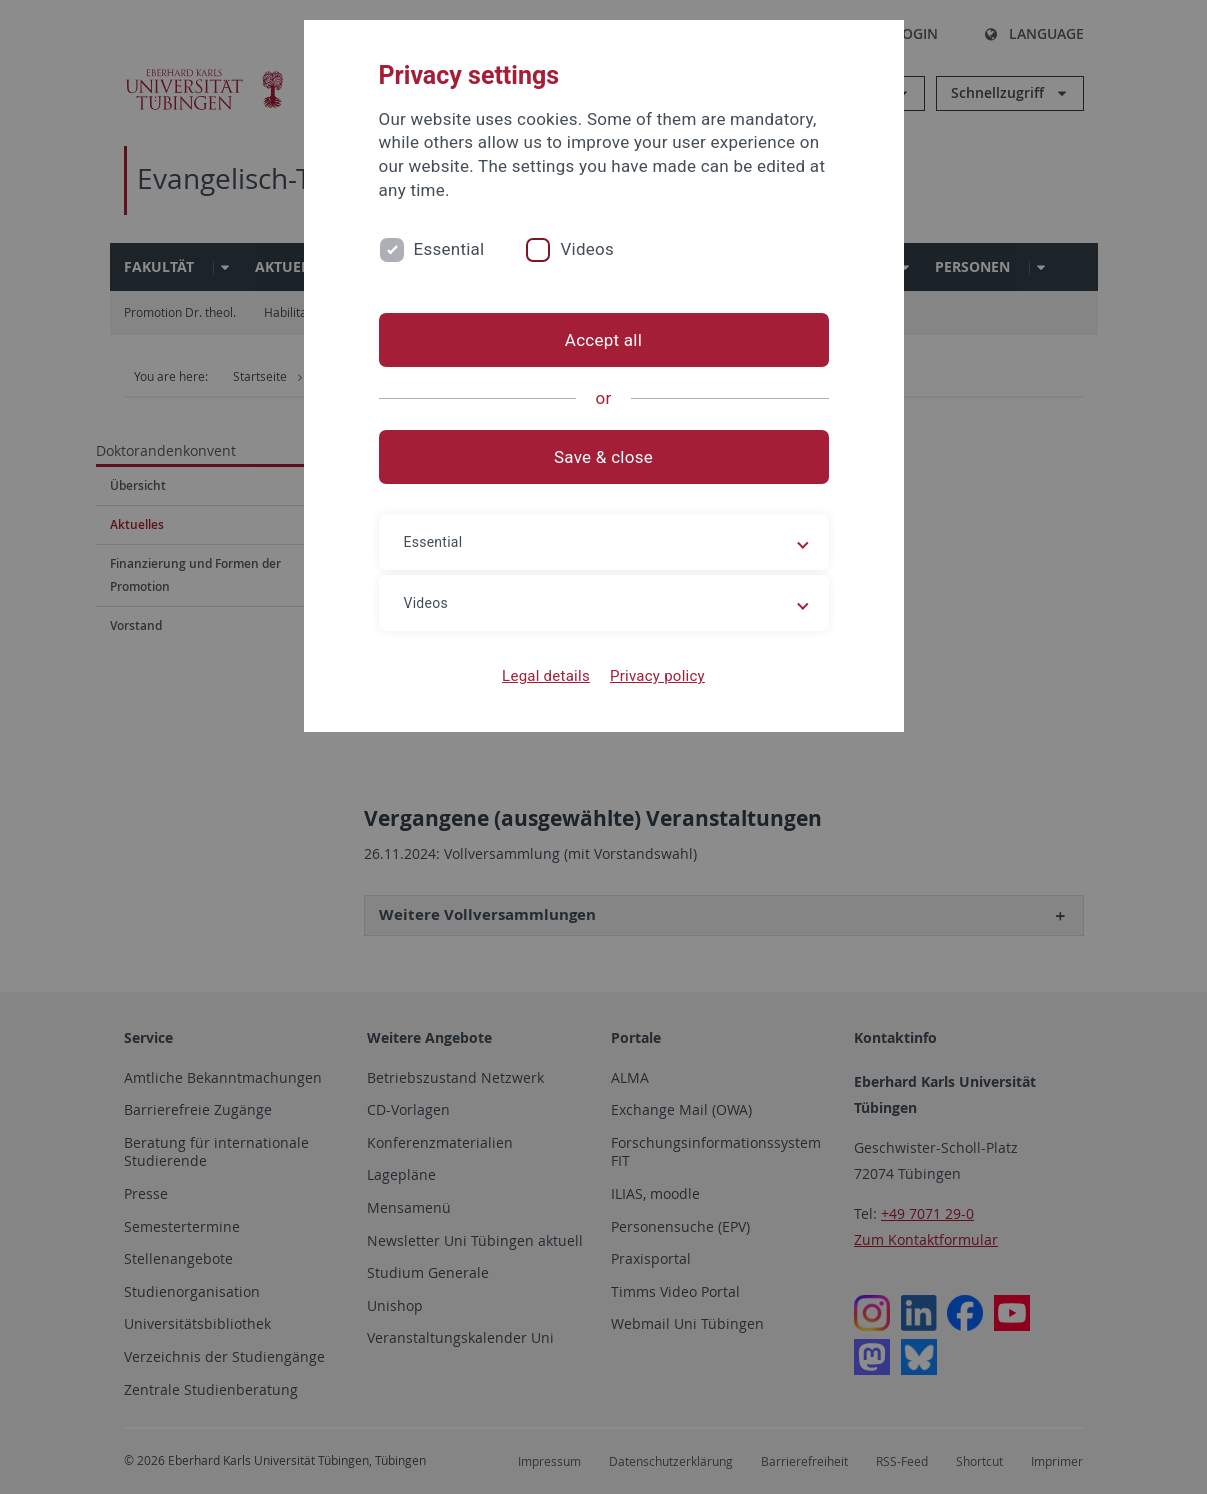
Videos (587, 249)
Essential (449, 249)
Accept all (603, 340)
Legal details (546, 676)
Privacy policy (657, 676)
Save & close (603, 457)
